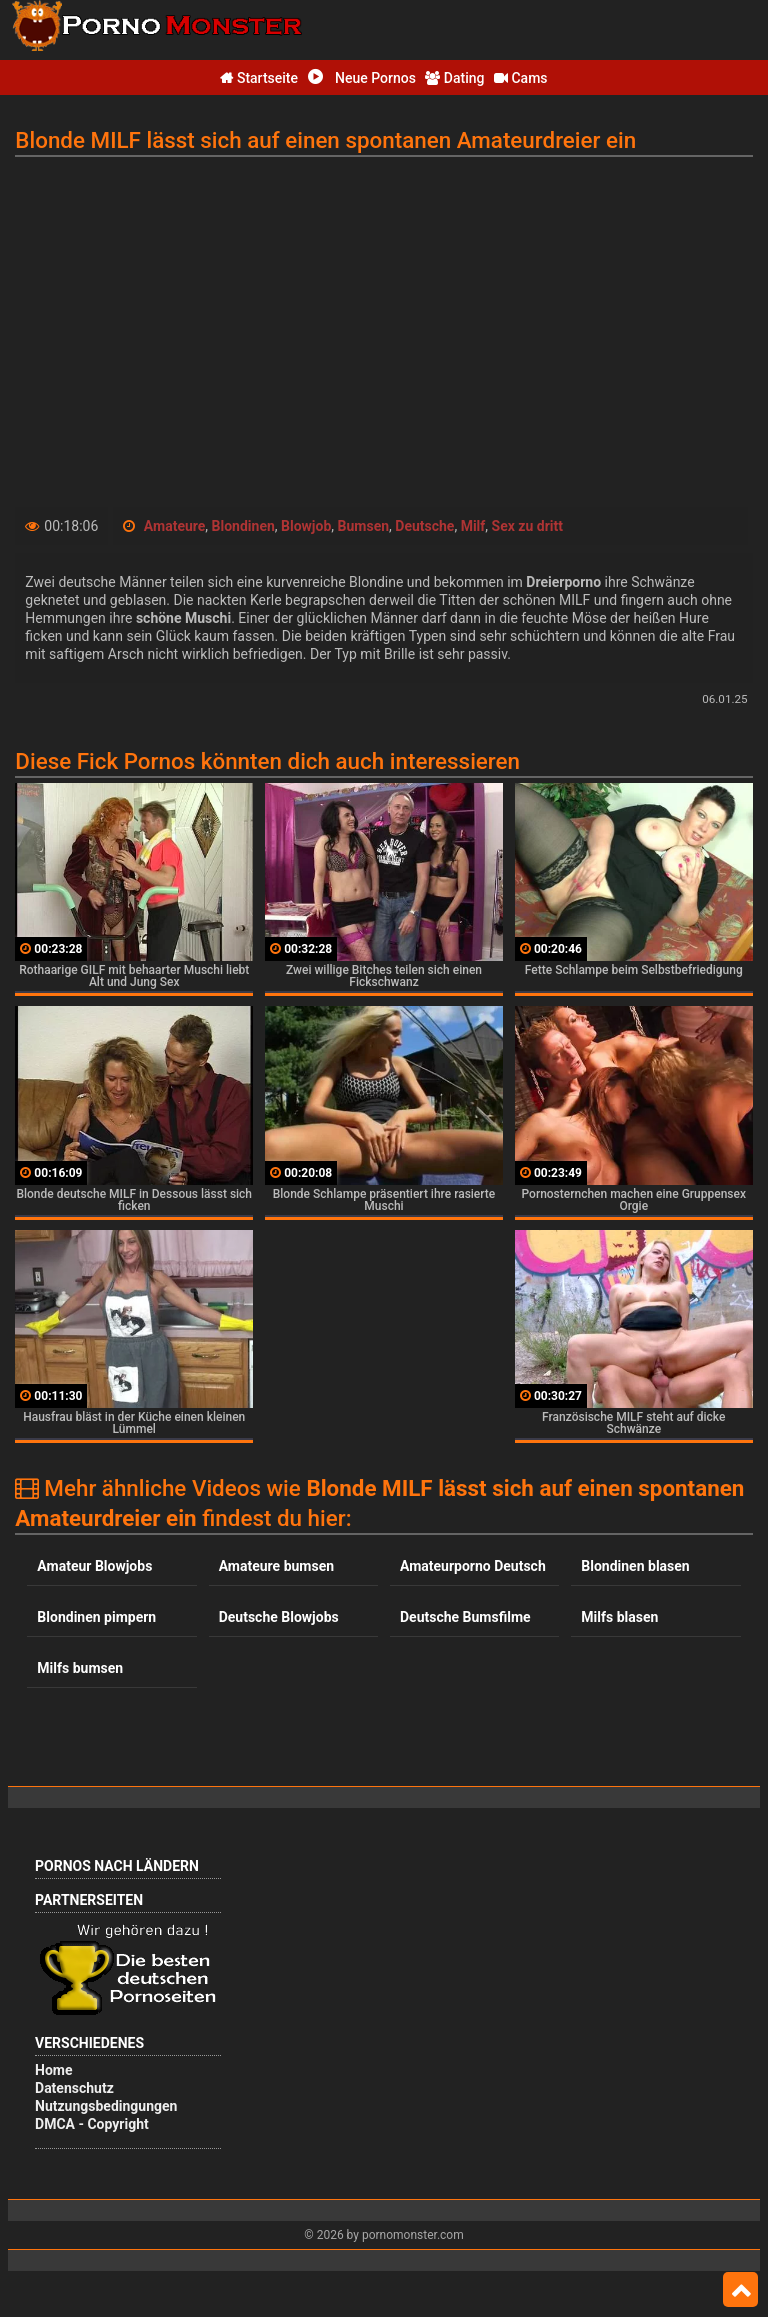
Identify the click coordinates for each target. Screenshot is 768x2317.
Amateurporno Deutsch (473, 1566)
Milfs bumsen (80, 1668)
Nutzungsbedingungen (106, 2106)
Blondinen (243, 526)
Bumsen (364, 526)
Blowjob (306, 526)
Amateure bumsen (276, 1566)
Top (740, 2290)
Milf (473, 526)
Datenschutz (74, 2088)
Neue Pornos (362, 78)
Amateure (175, 526)
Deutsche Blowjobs (279, 1617)
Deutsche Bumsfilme (465, 1617)
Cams (521, 78)
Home (53, 2070)
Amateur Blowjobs (94, 1566)
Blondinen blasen (635, 1566)
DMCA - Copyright (92, 2124)
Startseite (259, 78)
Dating (454, 78)
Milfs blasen (619, 1617)
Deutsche (424, 526)
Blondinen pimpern (96, 1617)
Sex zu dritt (527, 526)
